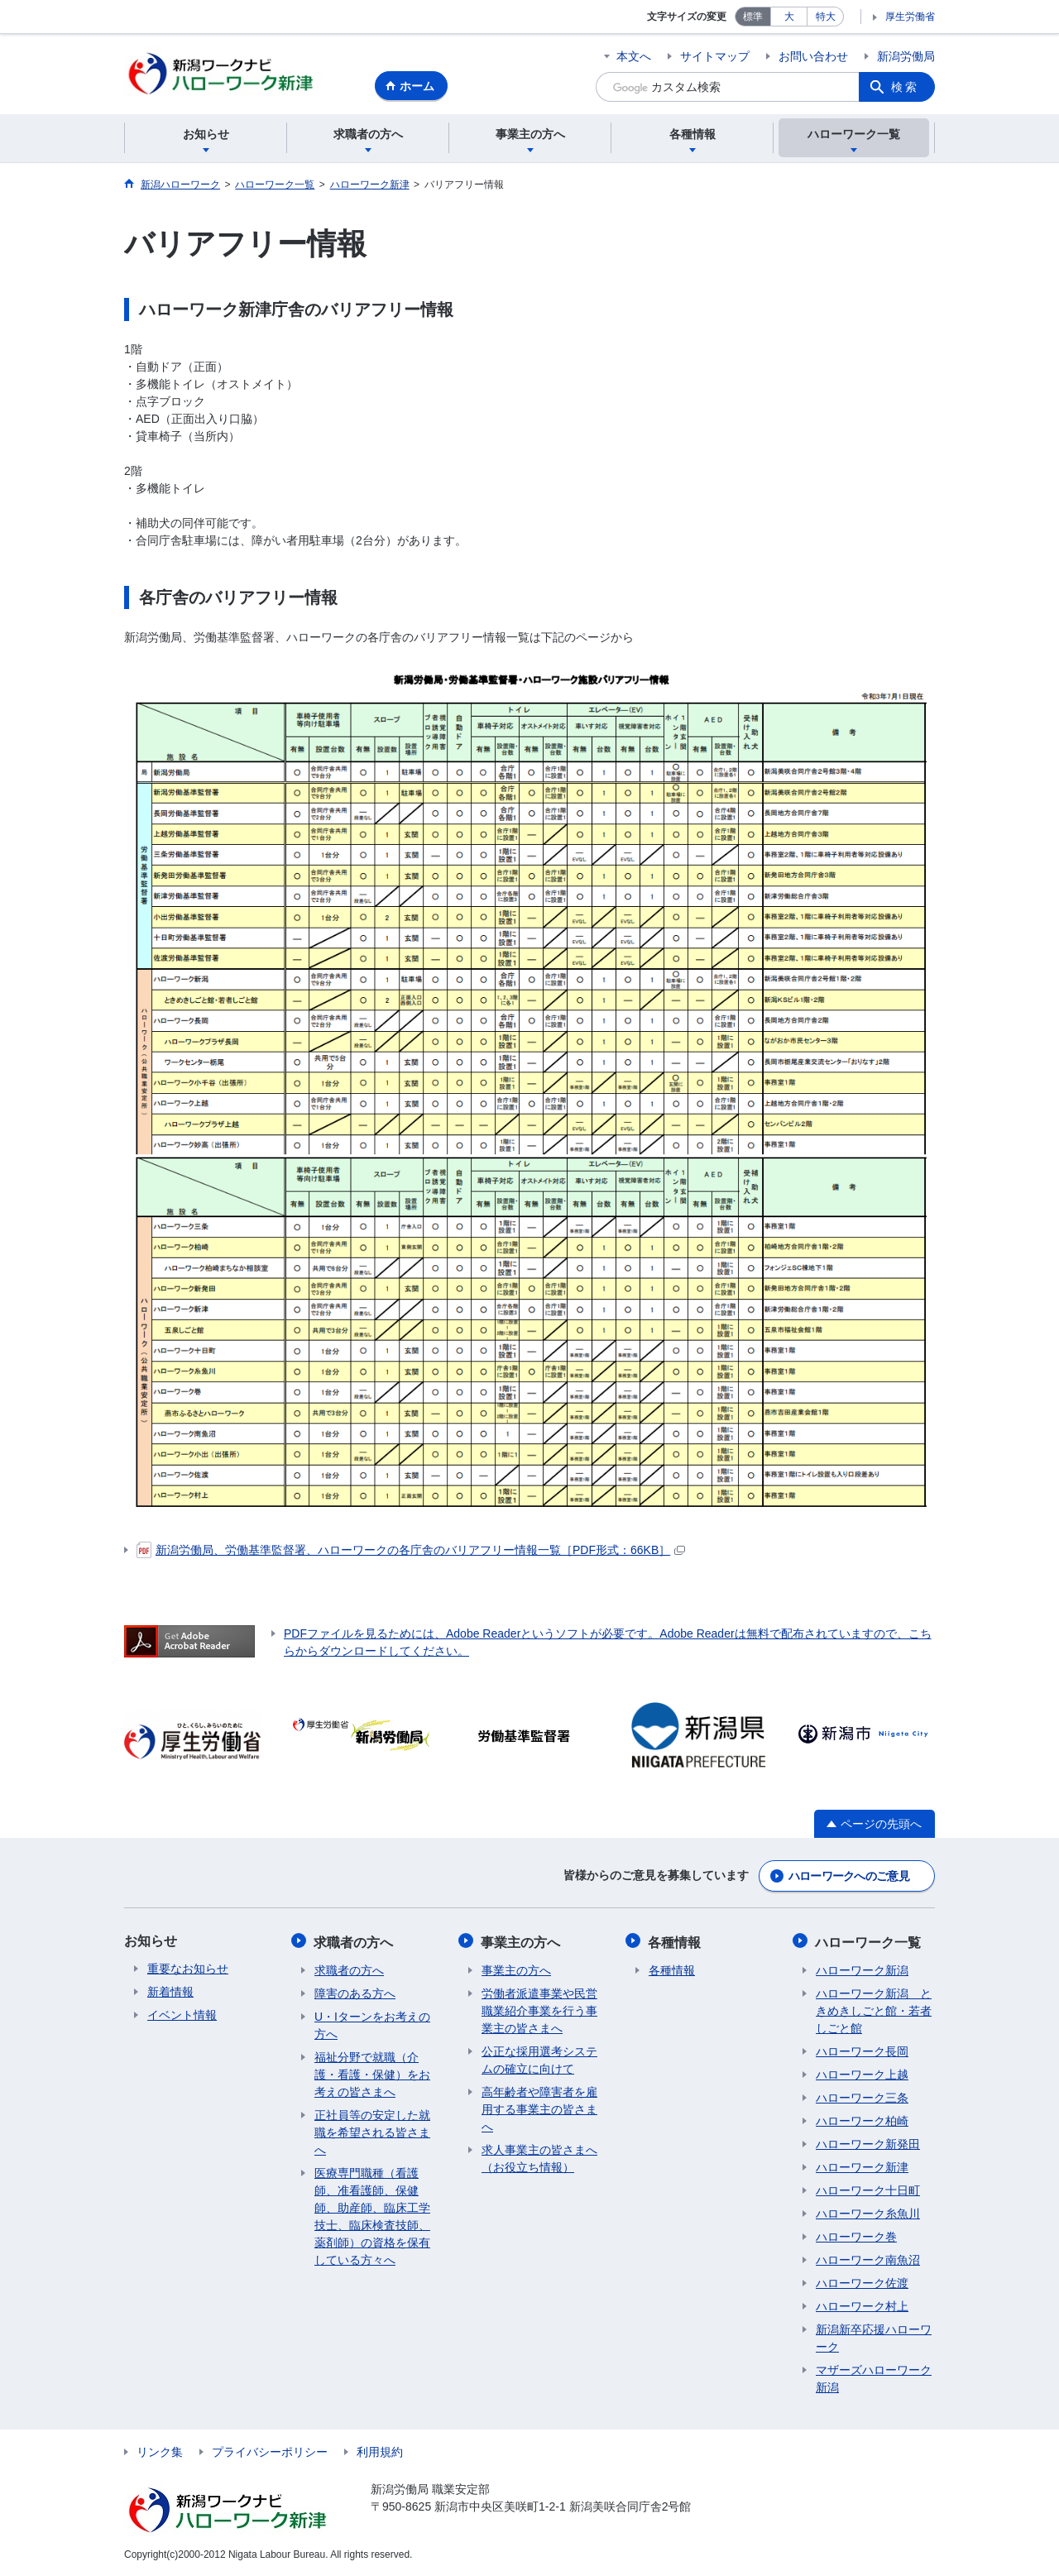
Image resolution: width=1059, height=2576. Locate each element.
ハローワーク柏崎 (862, 2120)
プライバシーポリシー (270, 2451)
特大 (826, 16)
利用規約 (380, 2451)
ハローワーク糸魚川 (868, 2213)
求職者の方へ (354, 1943)
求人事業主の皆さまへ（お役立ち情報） (539, 2158)
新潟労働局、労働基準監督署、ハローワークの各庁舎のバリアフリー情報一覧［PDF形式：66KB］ (411, 1552)
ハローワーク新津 (862, 2167)
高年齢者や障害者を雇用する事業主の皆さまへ (539, 2109)
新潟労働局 (906, 56)
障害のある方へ (354, 1993)
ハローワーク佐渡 (862, 2283)
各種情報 (675, 1943)
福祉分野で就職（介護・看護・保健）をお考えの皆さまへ (372, 2075)
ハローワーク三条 (862, 2097)
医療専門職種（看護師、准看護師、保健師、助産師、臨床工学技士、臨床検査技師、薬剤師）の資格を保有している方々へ (372, 2216)
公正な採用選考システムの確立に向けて (539, 2060)
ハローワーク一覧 (869, 1943)
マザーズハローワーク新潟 (874, 2378)
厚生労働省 (910, 16)
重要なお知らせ (187, 1970)
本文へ (633, 56)
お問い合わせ (813, 56)
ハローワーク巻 (856, 2236)
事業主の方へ (521, 1943)
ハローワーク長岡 (862, 2051)
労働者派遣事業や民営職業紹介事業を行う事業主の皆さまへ (539, 2011)
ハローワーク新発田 (868, 2144)
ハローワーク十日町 (868, 2190)
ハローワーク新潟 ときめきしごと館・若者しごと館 (874, 2011)
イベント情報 (182, 2016)
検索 (905, 87)
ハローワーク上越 (862, 2074)
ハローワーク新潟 (862, 1970)
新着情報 (170, 1993)
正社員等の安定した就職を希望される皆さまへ (372, 2132)
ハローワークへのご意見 (848, 1877)
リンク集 (160, 2451)
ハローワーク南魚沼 (868, 2260)
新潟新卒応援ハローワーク (874, 2338)
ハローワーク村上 (862, 2306)
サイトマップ (715, 56)
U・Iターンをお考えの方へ (372, 2025)
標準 (753, 16)
